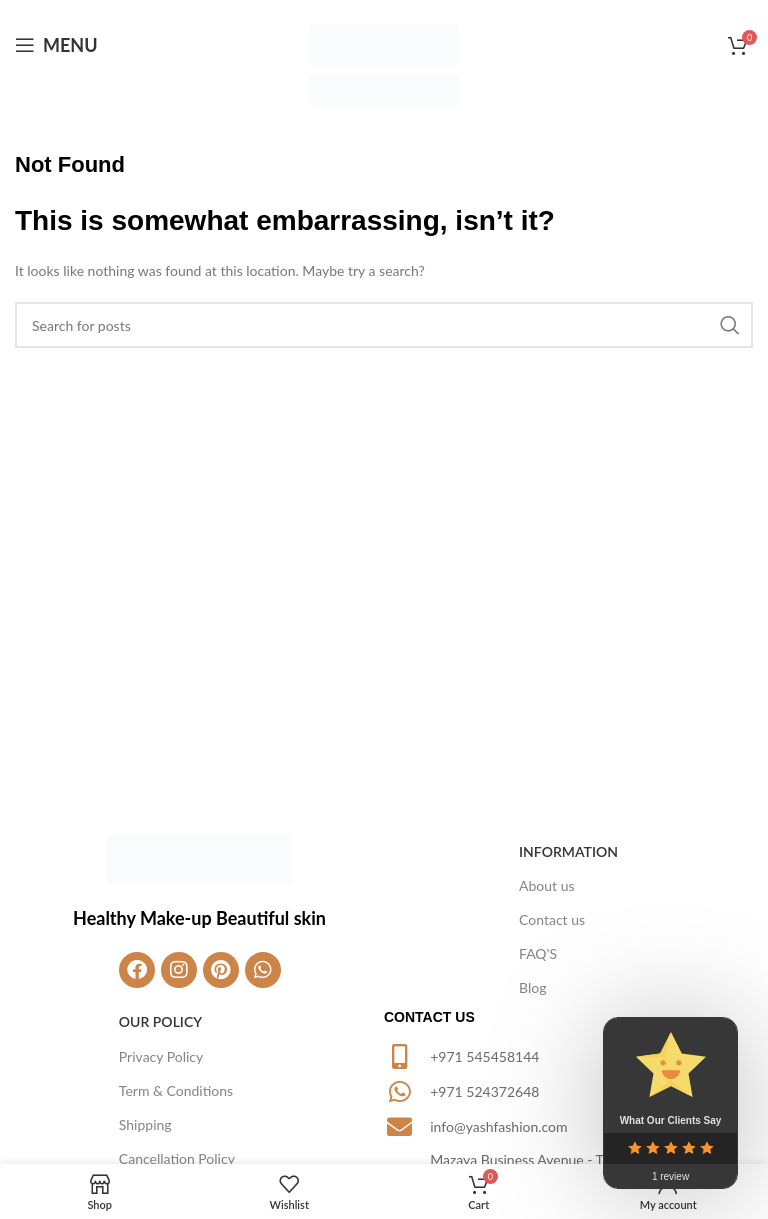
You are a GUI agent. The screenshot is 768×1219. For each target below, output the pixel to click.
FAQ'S (538, 953)
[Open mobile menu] (56, 45)
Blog (532, 987)
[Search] (384, 325)
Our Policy (160, 1021)
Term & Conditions (176, 1090)
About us (547, 885)
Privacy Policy (161, 1056)
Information (568, 851)
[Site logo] (384, 43)
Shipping (145, 1124)
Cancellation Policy (177, 1158)
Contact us (552, 919)
